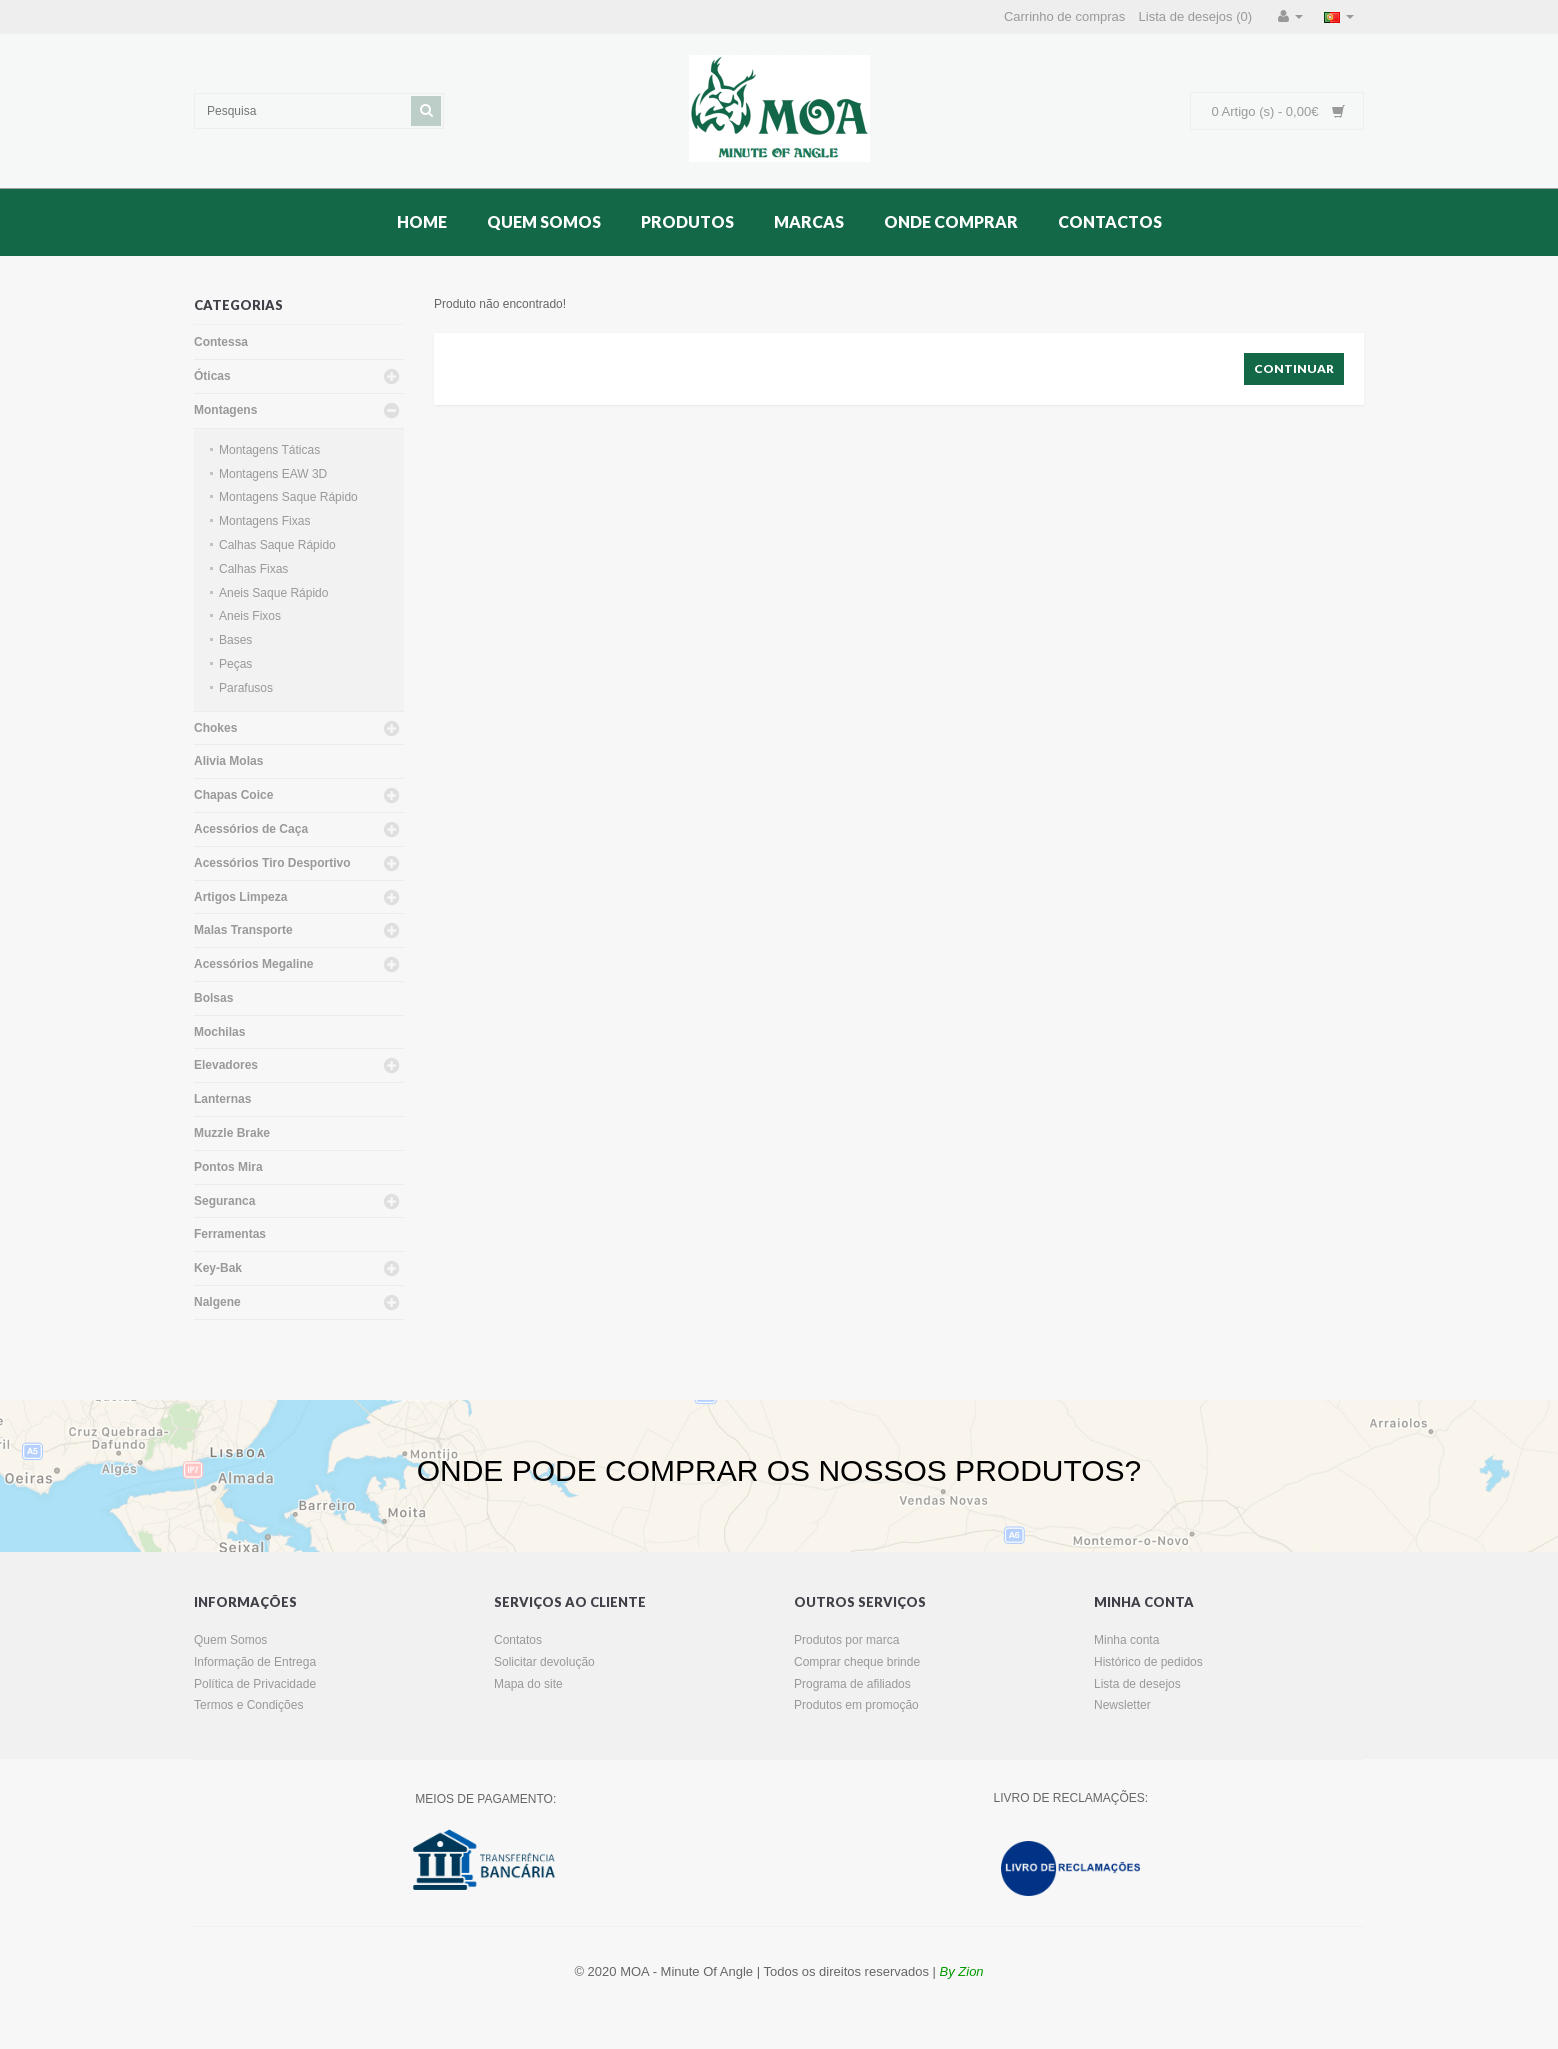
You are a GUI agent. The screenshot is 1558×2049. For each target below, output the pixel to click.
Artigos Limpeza (240, 897)
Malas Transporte (243, 930)
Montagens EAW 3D (273, 474)
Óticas (212, 376)
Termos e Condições (248, 1705)
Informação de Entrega (255, 1662)
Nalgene (217, 1302)
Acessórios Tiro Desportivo (272, 863)
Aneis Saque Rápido (273, 593)
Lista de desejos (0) (1195, 16)
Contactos (1110, 221)
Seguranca (224, 1201)
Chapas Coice (233, 795)
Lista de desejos (1137, 1684)
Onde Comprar (951, 221)
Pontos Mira (228, 1167)
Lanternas (222, 1099)
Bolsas (213, 998)
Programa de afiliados (852, 1684)
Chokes (215, 728)
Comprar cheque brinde (857, 1662)
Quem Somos (544, 221)
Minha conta (1126, 1640)
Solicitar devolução (544, 1662)
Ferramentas (230, 1234)
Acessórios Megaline (253, 964)
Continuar (1294, 368)
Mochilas (219, 1032)
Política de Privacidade (255, 1684)
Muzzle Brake (232, 1133)
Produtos (687, 221)
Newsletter (1122, 1705)
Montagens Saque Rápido (288, 497)
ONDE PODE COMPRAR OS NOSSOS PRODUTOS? (779, 1470)
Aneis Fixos (250, 616)
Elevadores (226, 1065)
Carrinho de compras (1064, 16)
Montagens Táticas (269, 450)
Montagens (225, 410)
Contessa (221, 342)
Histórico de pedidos (1148, 1662)
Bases (235, 640)
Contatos (518, 1640)
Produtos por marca (846, 1640)
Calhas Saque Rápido (277, 545)
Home (422, 221)
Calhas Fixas (253, 569)
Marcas (809, 221)
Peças (235, 664)
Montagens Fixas (264, 521)
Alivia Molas (228, 761)
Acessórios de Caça (251, 829)
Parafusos (246, 688)
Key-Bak (218, 1268)
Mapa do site (528, 1684)
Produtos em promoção (856, 1705)
